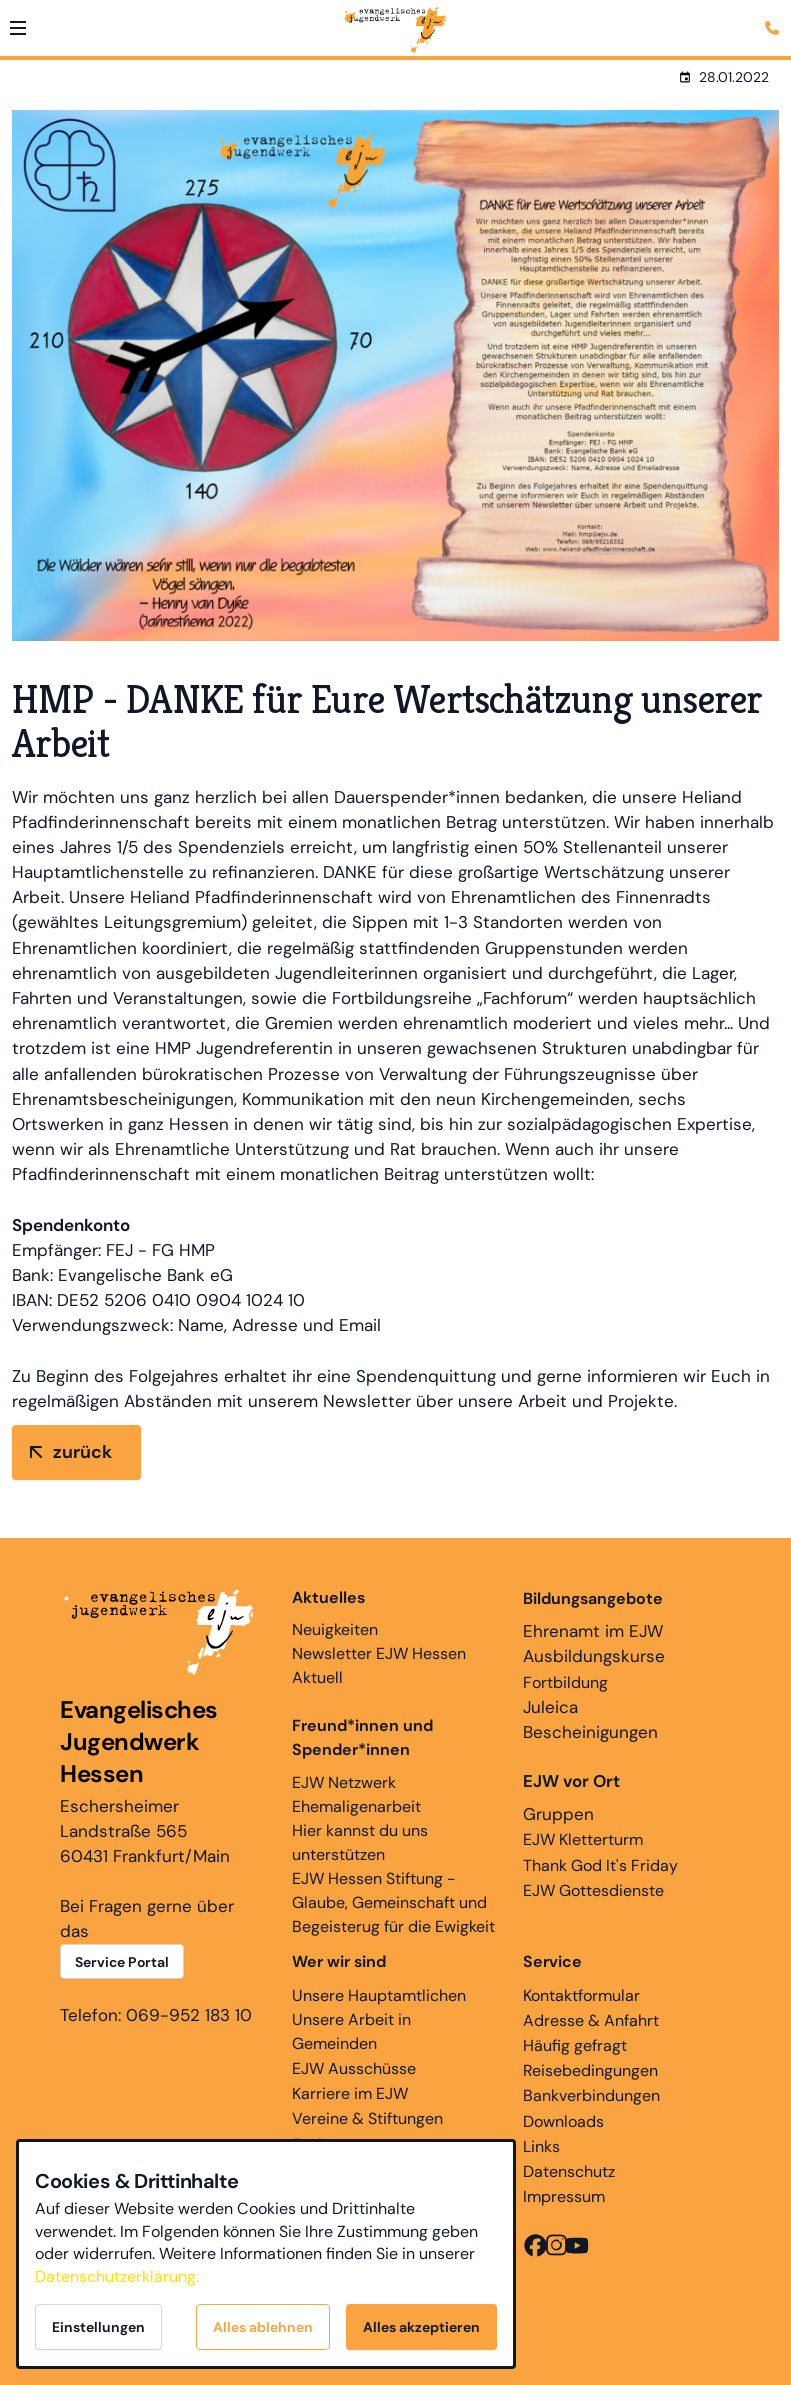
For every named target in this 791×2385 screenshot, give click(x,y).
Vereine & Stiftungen (367, 2118)
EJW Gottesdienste (593, 1890)
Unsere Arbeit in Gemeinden (351, 2031)
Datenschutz (569, 2171)
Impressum (564, 2196)
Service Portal (122, 1962)
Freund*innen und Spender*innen (362, 1737)
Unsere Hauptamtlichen (379, 1995)
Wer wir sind (339, 1961)
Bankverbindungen (591, 2095)
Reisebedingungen (590, 2070)
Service (552, 1961)
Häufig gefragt (575, 2045)
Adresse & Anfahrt (591, 2020)
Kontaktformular (581, 1995)
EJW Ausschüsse (354, 2068)
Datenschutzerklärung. (117, 2276)
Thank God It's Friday (600, 1865)
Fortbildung (565, 1682)
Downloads (563, 2121)
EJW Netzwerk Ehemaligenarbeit (356, 1794)
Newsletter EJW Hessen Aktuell (379, 1665)
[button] (18, 28)
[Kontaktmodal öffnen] (775, 16)
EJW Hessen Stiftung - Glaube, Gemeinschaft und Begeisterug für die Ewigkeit (393, 1902)
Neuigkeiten (335, 1613)
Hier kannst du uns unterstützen (360, 1842)
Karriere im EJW (350, 2093)
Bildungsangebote (593, 1598)
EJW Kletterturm (583, 1839)
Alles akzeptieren (421, 2327)
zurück (82, 1452)
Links (541, 2146)
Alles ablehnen (263, 2327)
